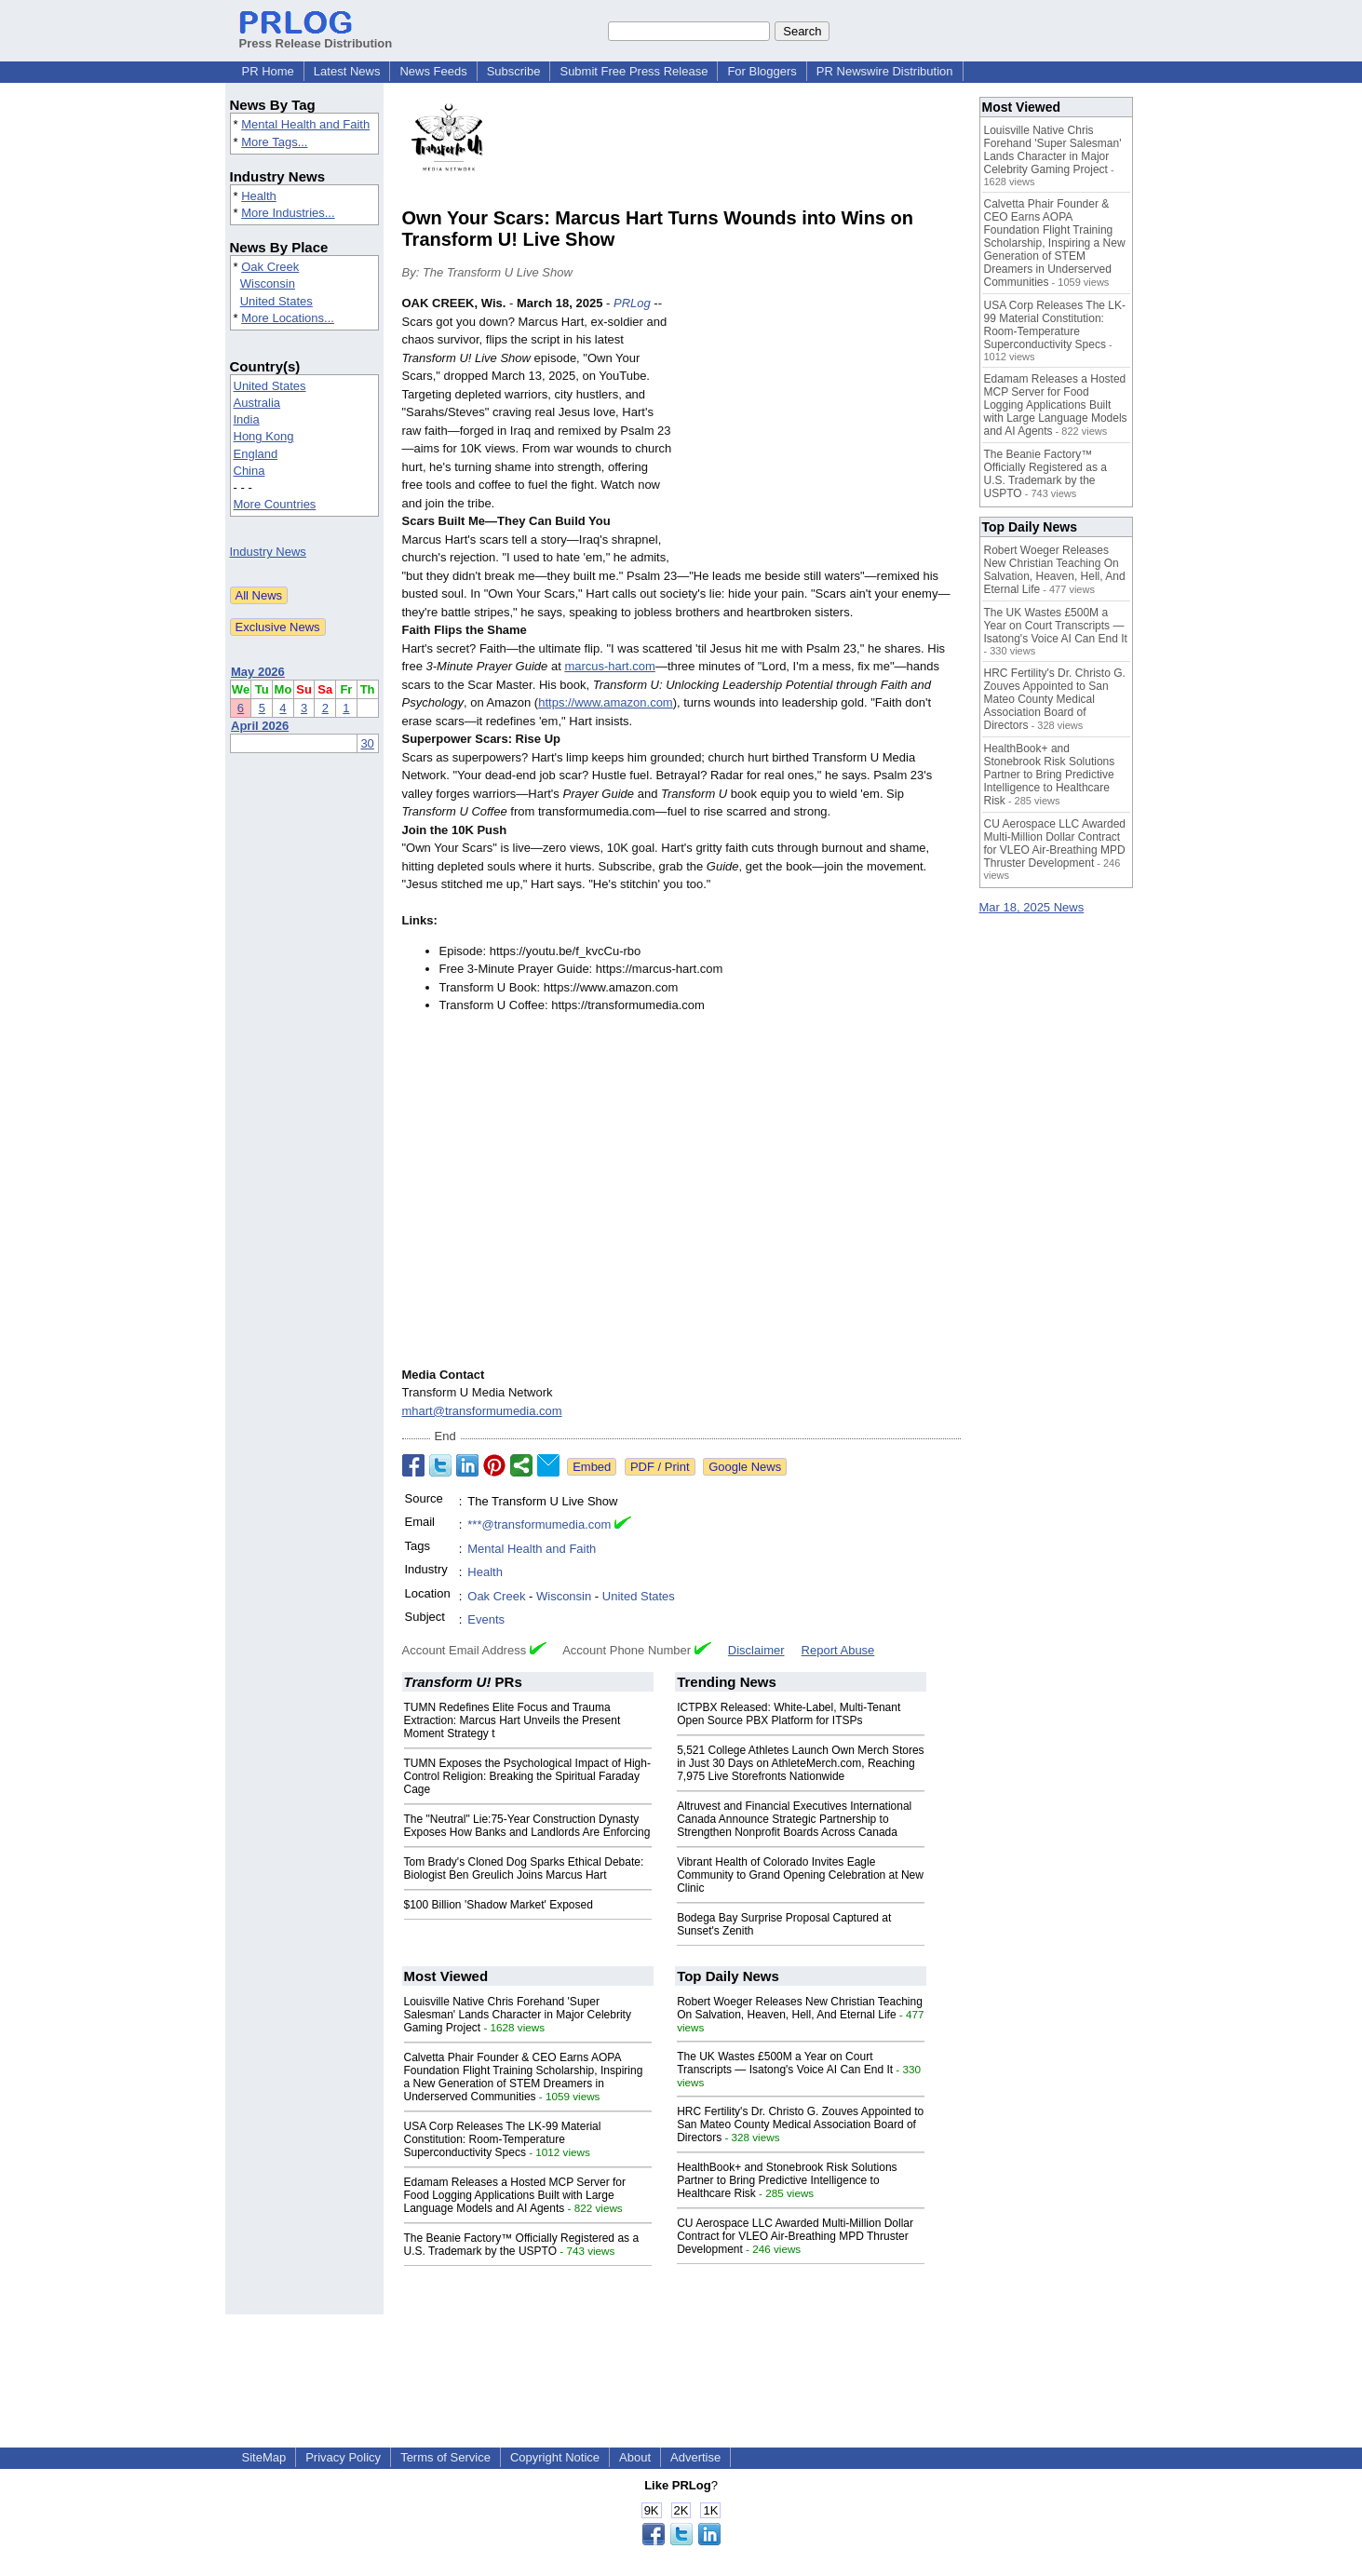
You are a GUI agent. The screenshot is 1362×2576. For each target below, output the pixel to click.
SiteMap (264, 2457)
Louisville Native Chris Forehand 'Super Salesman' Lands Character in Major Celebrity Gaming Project (517, 2014)
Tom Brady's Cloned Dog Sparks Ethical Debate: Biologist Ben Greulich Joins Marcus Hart (524, 1868)
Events (486, 1619)
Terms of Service (445, 2457)
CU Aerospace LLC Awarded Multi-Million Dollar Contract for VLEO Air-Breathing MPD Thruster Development (795, 2236)
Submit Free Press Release (634, 71)
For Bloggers (761, 71)
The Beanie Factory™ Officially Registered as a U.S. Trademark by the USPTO (522, 2245)
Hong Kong (264, 436)
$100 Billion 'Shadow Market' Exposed (498, 1904)
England (256, 454)
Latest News (347, 71)
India (247, 419)
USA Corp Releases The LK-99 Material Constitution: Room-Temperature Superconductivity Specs (502, 2139)
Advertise (695, 2457)
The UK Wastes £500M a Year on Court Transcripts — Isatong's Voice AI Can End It (785, 2063)
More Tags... (274, 142)
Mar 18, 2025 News (1032, 907)
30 (366, 743)
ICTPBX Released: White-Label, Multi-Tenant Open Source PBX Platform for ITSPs (788, 1714)
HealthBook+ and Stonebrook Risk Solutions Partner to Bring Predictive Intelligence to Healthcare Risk (787, 2180)
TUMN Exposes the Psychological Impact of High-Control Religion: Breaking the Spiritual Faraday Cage (527, 1776)
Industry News (268, 552)
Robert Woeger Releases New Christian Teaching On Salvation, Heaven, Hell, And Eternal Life (800, 2008)
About (635, 2457)
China (249, 471)
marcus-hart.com (609, 666)
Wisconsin (267, 283)
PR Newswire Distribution (884, 71)
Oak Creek (270, 267)
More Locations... (287, 318)
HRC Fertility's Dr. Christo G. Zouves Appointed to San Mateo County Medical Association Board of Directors (800, 2124)
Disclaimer (756, 1650)
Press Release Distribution (316, 36)
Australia (257, 403)
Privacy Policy (343, 2457)
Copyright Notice (555, 2457)
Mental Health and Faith (305, 124)
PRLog (632, 303)
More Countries (275, 504)
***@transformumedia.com (539, 1524)
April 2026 (260, 726)
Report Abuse (838, 1650)
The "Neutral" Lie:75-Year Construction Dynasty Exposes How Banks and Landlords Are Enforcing (527, 1826)
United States (276, 301)
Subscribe (514, 71)
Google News (744, 1467)
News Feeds (432, 71)
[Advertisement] (821, 431)
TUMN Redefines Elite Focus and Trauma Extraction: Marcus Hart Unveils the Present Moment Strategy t (512, 1720)
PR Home (268, 71)
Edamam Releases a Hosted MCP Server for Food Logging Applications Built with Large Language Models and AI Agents (515, 2195)
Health (258, 196)
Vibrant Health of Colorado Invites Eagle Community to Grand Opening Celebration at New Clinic (800, 1875)
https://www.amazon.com (605, 702)
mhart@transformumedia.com (482, 1411)
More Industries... (287, 213)
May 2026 (258, 672)
